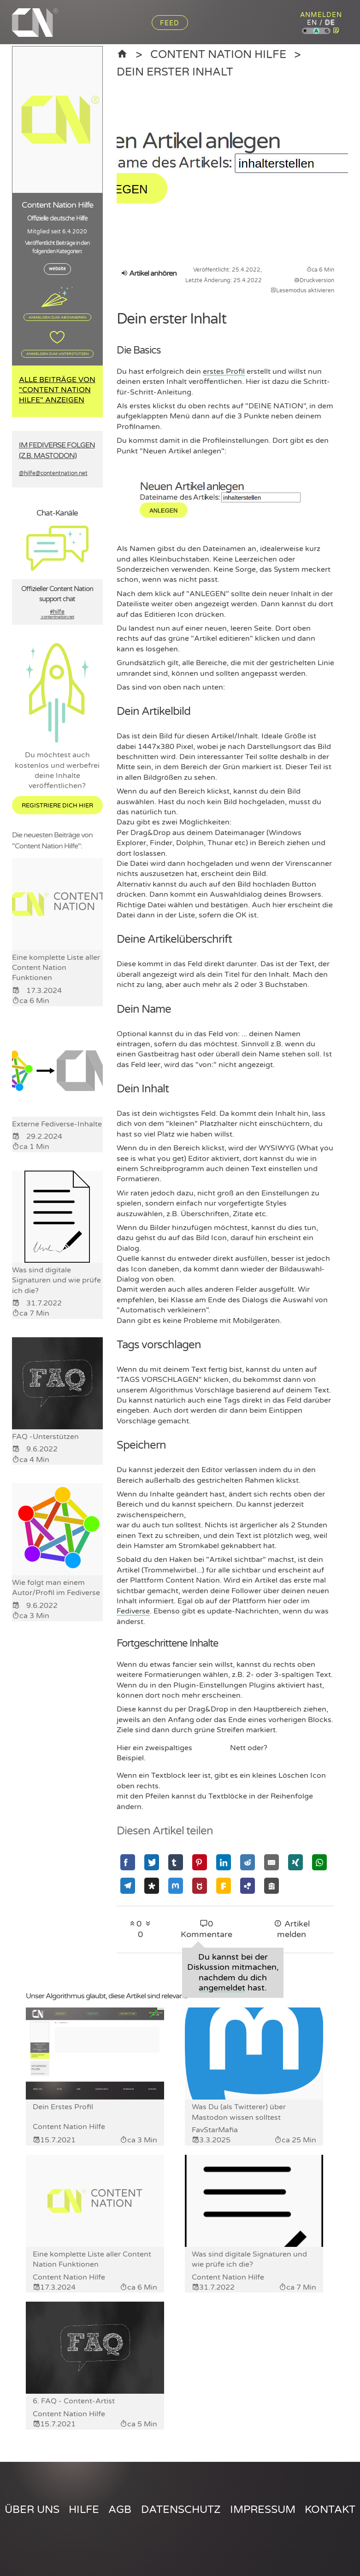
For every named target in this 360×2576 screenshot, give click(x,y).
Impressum (262, 2509)
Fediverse (133, 1611)
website (57, 269)
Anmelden (321, 15)
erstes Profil (224, 371)
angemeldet (222, 1987)
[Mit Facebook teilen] (127, 1862)
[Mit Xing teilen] (295, 1862)
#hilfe (57, 614)
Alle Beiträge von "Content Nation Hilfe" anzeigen (57, 390)
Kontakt (330, 2509)
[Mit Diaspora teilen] (151, 1886)
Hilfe (84, 2509)
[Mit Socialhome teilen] (271, 1886)
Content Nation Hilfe (221, 54)
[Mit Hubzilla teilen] (247, 1886)
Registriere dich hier (57, 806)
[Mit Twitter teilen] (151, 1862)
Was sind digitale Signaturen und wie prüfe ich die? (249, 2259)
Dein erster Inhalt (178, 71)
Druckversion (314, 280)
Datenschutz (181, 2509)
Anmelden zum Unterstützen (57, 353)
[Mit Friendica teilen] (223, 1886)
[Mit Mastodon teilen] (175, 1886)
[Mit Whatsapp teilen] (319, 1862)
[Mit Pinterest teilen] (199, 1862)
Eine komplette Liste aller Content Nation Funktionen (92, 2259)
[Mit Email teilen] (271, 1862)
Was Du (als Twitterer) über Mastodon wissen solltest (239, 2112)
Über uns (32, 2509)
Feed (169, 23)
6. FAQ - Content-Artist (74, 2401)
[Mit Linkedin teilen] (223, 1862)
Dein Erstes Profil (63, 2107)
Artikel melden (292, 1929)
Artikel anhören (149, 273)
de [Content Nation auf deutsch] (330, 23)
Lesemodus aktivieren (302, 290)
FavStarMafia (215, 2129)
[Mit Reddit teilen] (247, 1862)
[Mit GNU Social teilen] (199, 1886)
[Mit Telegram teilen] (127, 1886)
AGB (119, 2509)
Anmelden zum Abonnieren (57, 317)
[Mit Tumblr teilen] (175, 1862)
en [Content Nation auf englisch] (312, 23)
